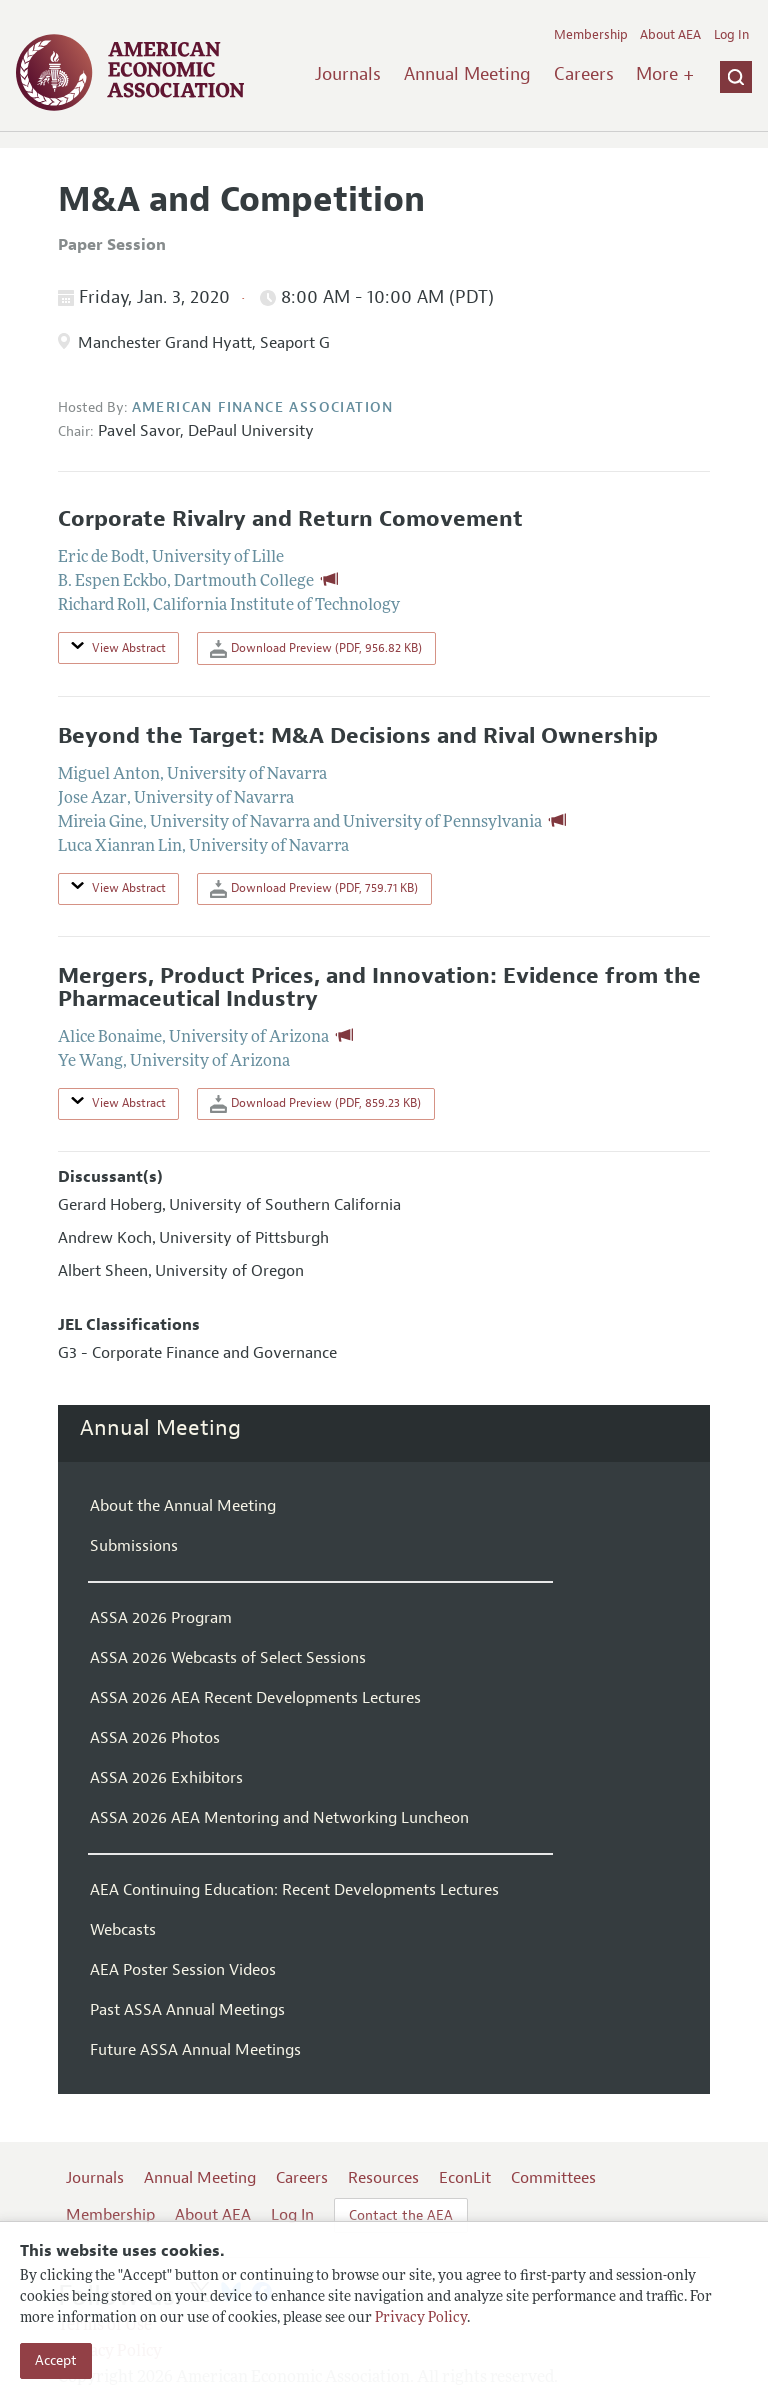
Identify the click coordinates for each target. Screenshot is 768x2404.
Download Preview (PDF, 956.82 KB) (316, 649)
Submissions (134, 1546)
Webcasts (123, 1930)
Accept (56, 2360)
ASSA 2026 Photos (155, 1738)
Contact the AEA (401, 2215)
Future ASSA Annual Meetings (195, 2050)
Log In (731, 35)
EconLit (465, 2178)
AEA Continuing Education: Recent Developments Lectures (294, 1890)
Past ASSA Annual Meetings (187, 2010)
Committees (553, 2178)
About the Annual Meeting (183, 1506)
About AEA (670, 35)
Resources (383, 2178)
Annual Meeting (467, 74)
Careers (584, 74)
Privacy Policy (421, 2318)
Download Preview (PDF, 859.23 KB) (315, 1104)
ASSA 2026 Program (161, 1618)
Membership (591, 35)
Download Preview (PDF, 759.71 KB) (314, 889)
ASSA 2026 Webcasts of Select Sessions (228, 1658)
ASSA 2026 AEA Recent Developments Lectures (255, 1698)
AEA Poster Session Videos (183, 1970)
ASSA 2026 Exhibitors (166, 1778)
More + (665, 74)
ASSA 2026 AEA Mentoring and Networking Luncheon (279, 1818)
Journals (348, 74)
